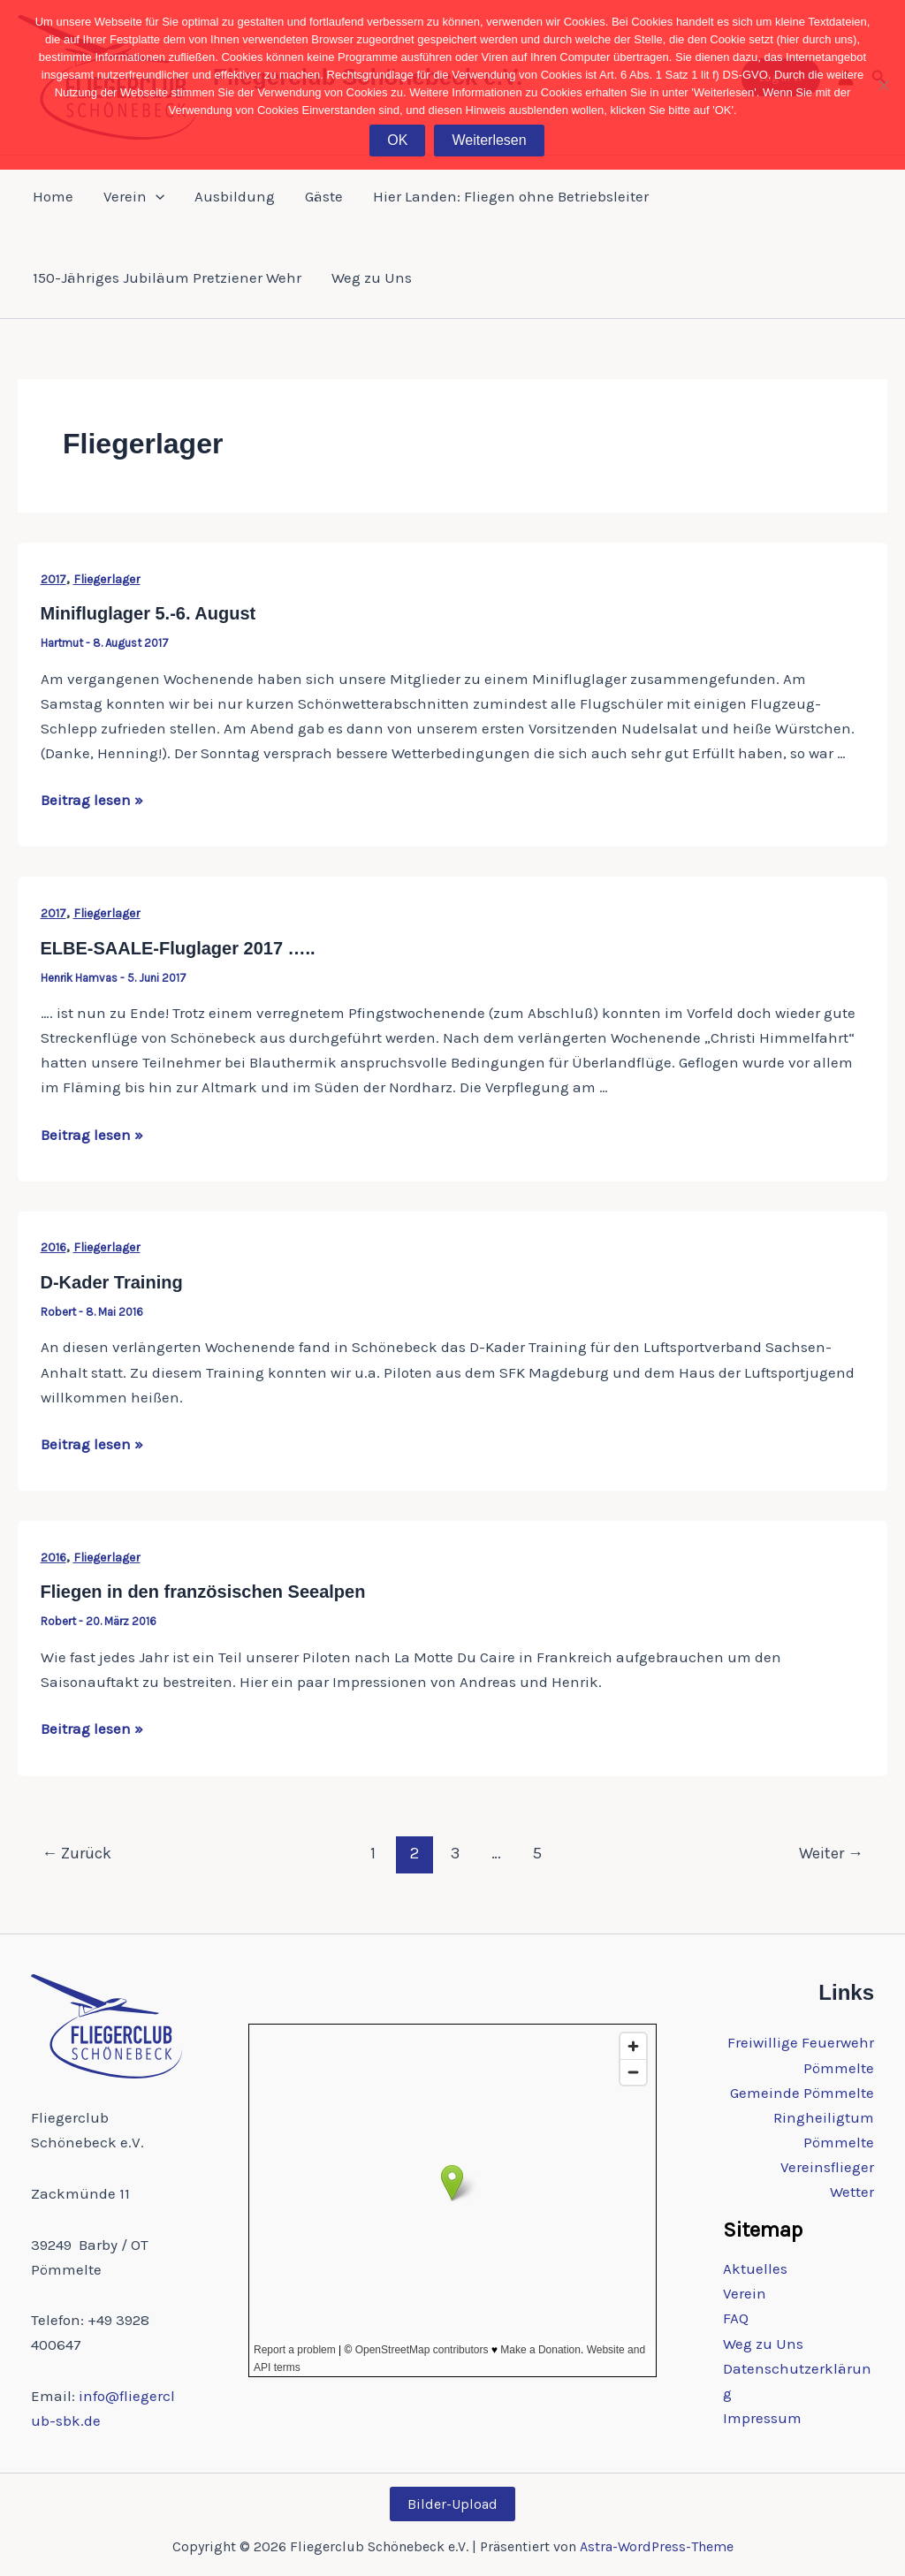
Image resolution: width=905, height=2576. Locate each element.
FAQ (736, 2318)
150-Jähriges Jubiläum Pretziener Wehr (167, 277)
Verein (133, 196)
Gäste (324, 196)
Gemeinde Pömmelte (802, 2092)
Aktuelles (755, 2268)
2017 (53, 579)
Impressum (762, 2418)
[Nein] (883, 85)
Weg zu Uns (371, 277)
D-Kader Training (112, 1282)
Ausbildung (234, 196)
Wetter (852, 2191)
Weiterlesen (489, 140)
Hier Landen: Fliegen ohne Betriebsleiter (511, 196)
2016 (53, 1247)
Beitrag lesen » (92, 799)
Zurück (76, 1853)
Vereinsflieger (827, 2167)
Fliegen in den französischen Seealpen (203, 1591)
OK (397, 140)
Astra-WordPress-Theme (657, 2546)
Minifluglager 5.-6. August (148, 613)
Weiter (831, 1853)
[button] (155, 196)
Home (53, 196)
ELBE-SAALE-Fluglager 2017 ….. (178, 948)
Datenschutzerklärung (797, 2380)
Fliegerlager (107, 579)
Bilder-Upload (452, 2504)
